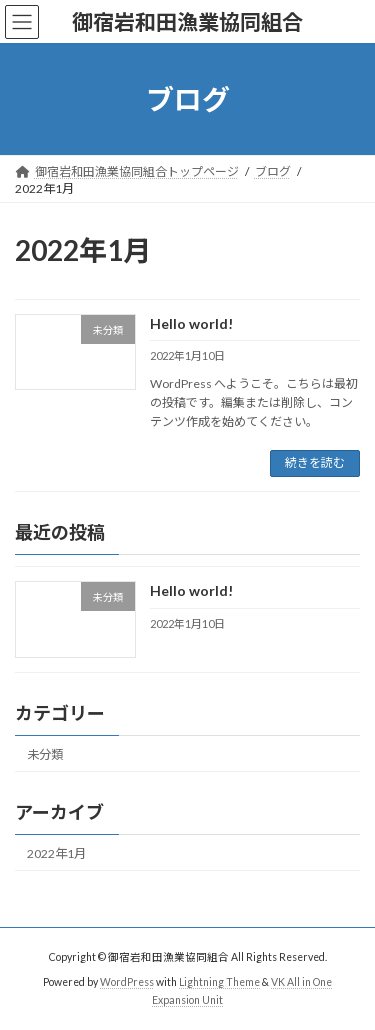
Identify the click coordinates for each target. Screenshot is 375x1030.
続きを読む (315, 462)
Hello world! (191, 323)
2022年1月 (56, 852)
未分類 (45, 753)
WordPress (127, 982)
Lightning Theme (219, 982)
